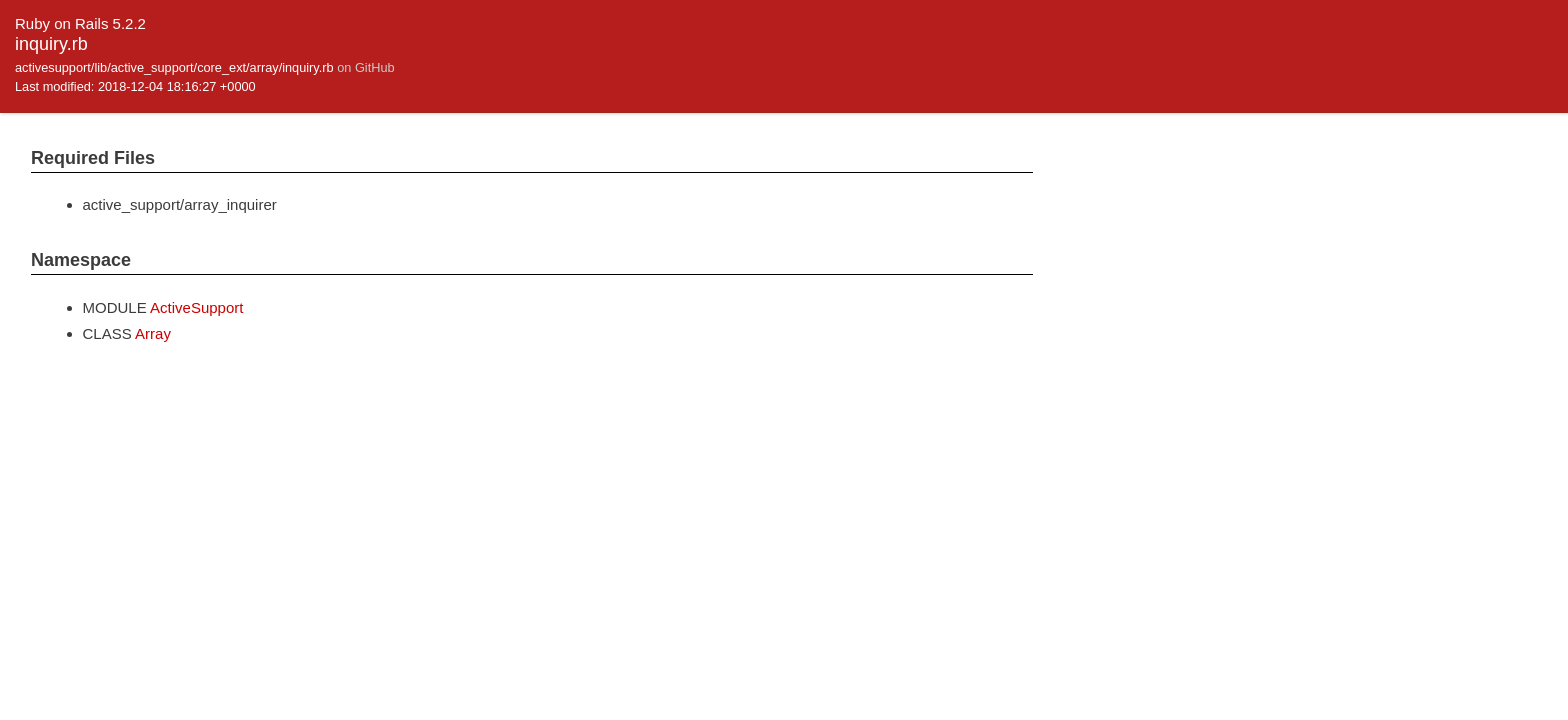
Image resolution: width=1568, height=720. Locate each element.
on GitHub (365, 67)
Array (153, 333)
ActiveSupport (196, 307)
